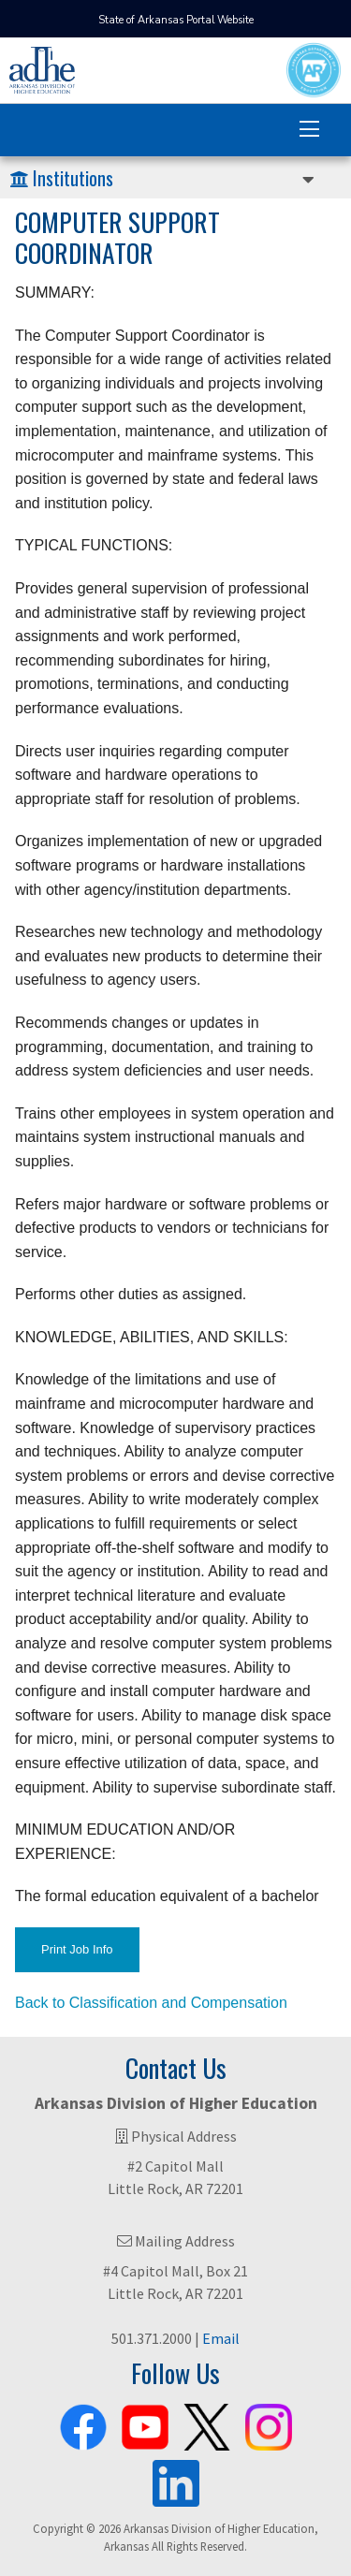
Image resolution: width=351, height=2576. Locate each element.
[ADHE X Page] (206, 2423)
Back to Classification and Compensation (151, 2003)
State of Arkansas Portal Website (176, 20)
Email (221, 2338)
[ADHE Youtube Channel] (145, 2423)
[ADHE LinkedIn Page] (176, 2480)
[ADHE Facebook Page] (83, 2423)
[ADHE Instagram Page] (268, 2423)
